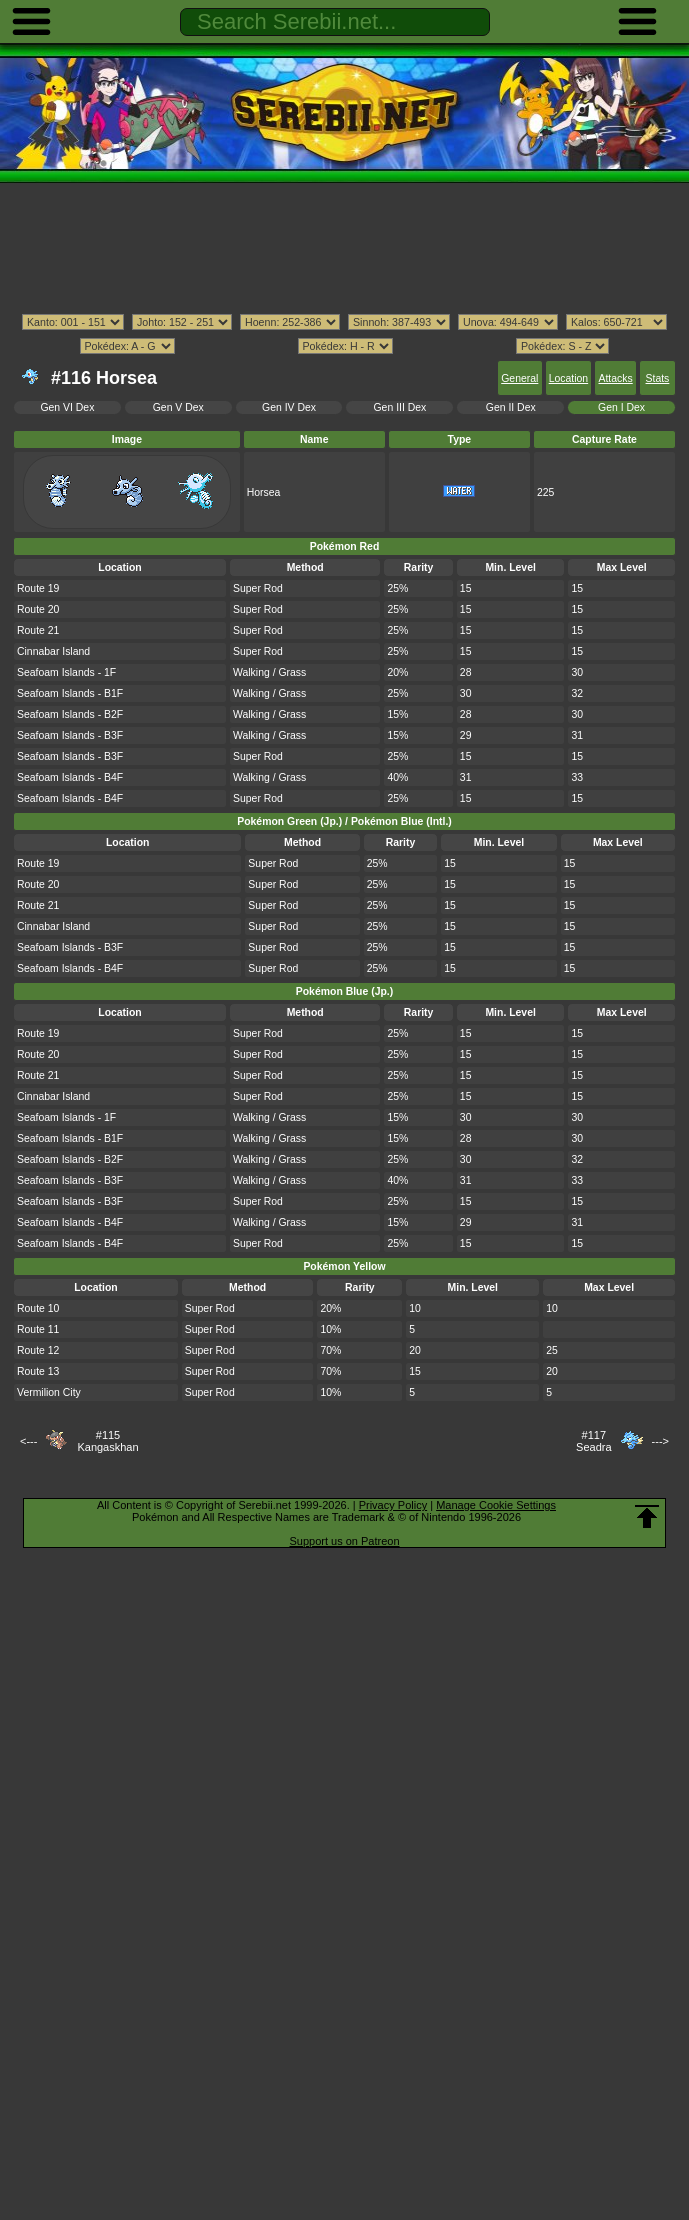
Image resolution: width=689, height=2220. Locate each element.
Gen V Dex (178, 407)
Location (568, 378)
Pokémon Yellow (344, 1266)
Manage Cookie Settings (496, 1505)
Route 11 (38, 1329)
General (519, 378)
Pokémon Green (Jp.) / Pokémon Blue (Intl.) (344, 821)
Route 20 (38, 609)
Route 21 (38, 630)
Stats (658, 378)
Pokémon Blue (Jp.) (344, 991)
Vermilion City (49, 1392)
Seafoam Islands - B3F (70, 735)
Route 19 (38, 588)
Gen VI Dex (67, 407)
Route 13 (38, 1371)
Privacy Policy (393, 1505)
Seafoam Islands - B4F (70, 777)
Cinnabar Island (53, 651)
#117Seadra (593, 1441)
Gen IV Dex (289, 407)
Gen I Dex (621, 407)
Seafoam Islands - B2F (70, 714)
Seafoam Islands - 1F (66, 672)
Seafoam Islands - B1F (70, 693)
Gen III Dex (400, 407)
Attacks (615, 378)
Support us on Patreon (344, 1541)
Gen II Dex (511, 407)
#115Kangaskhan (107, 1441)
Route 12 (38, 1350)
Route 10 (38, 1308)
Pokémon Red (345, 546)
